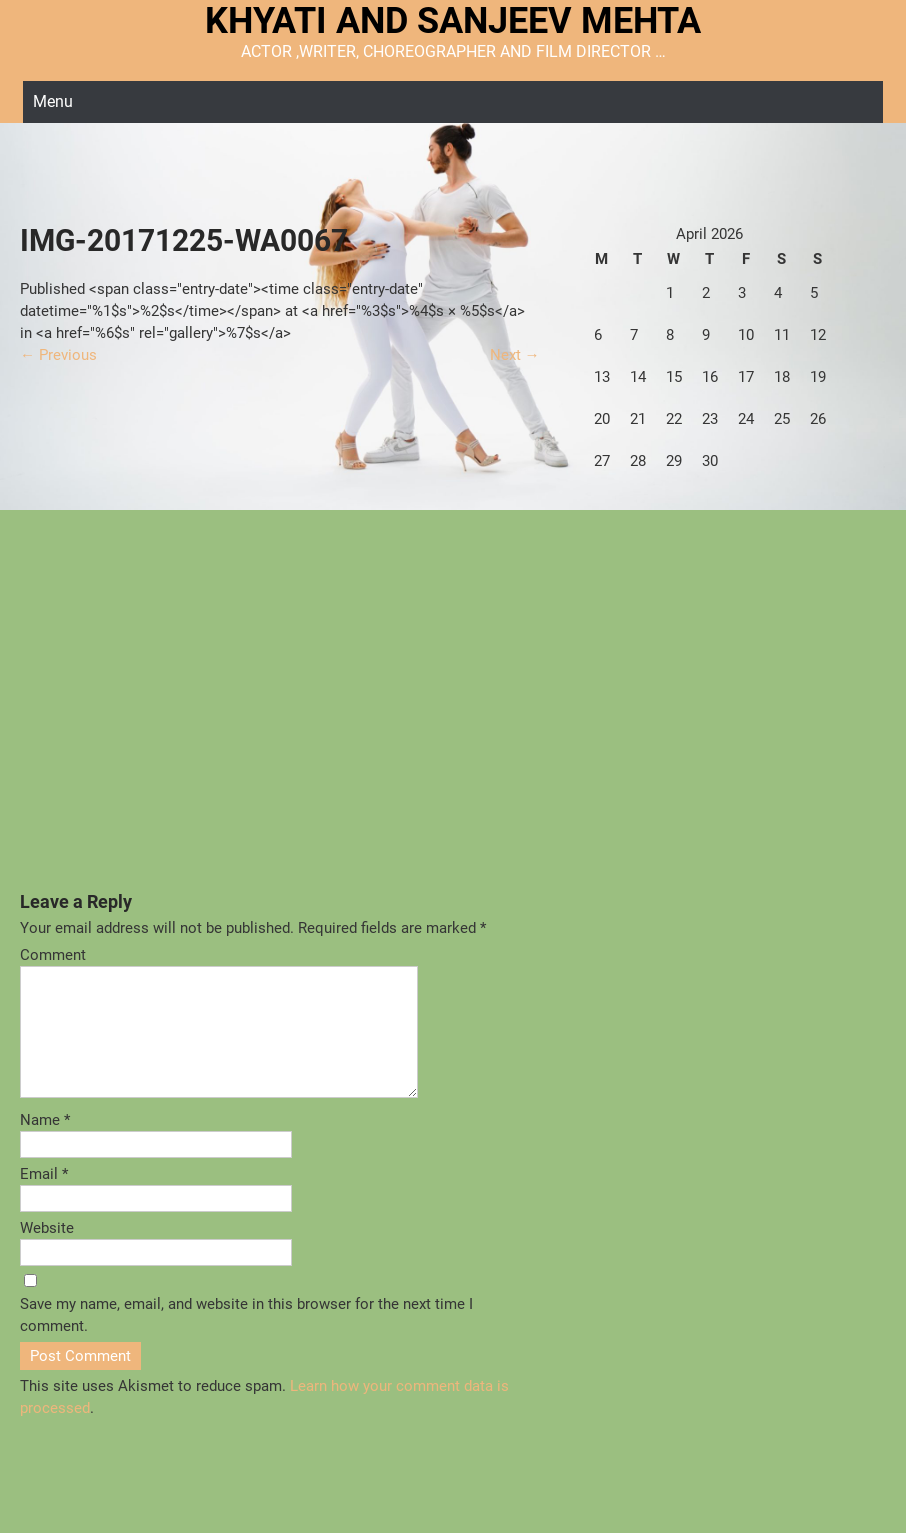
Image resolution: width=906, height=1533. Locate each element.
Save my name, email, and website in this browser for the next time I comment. (246, 1339)
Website (47, 1252)
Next (515, 355)
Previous (58, 355)
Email (44, 1198)
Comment (53, 955)
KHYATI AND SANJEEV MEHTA (453, 21)
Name (45, 1144)
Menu (53, 101)
